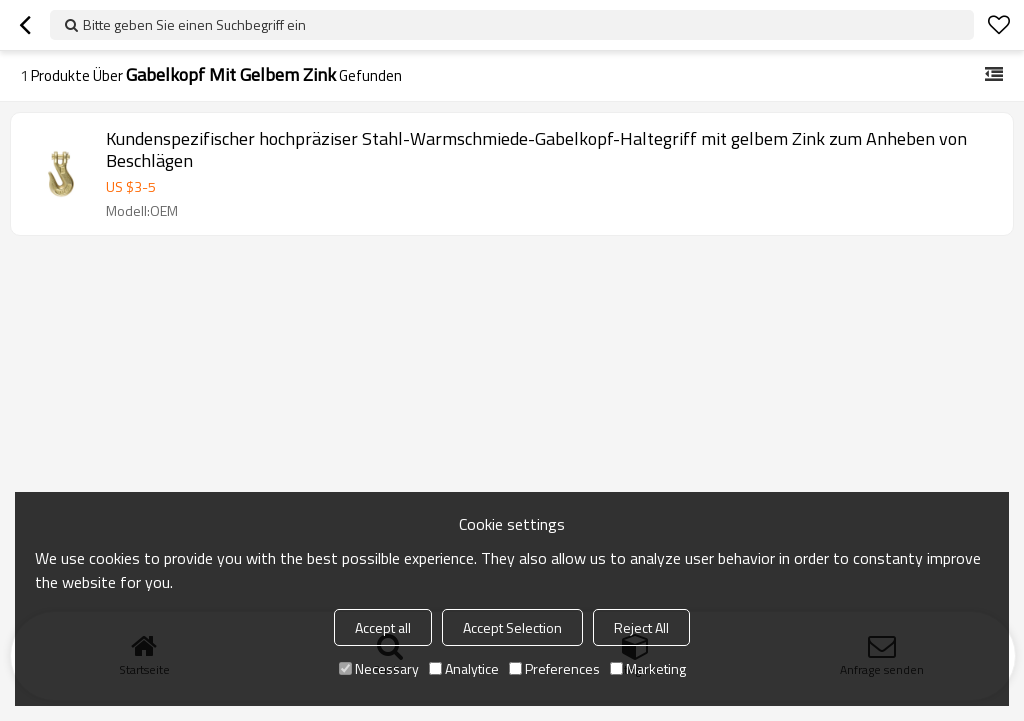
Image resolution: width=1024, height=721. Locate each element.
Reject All (641, 627)
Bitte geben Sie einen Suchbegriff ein (194, 24)
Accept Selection (512, 627)
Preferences (554, 668)
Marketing (648, 668)
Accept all (383, 627)
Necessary (379, 668)
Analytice (464, 668)
